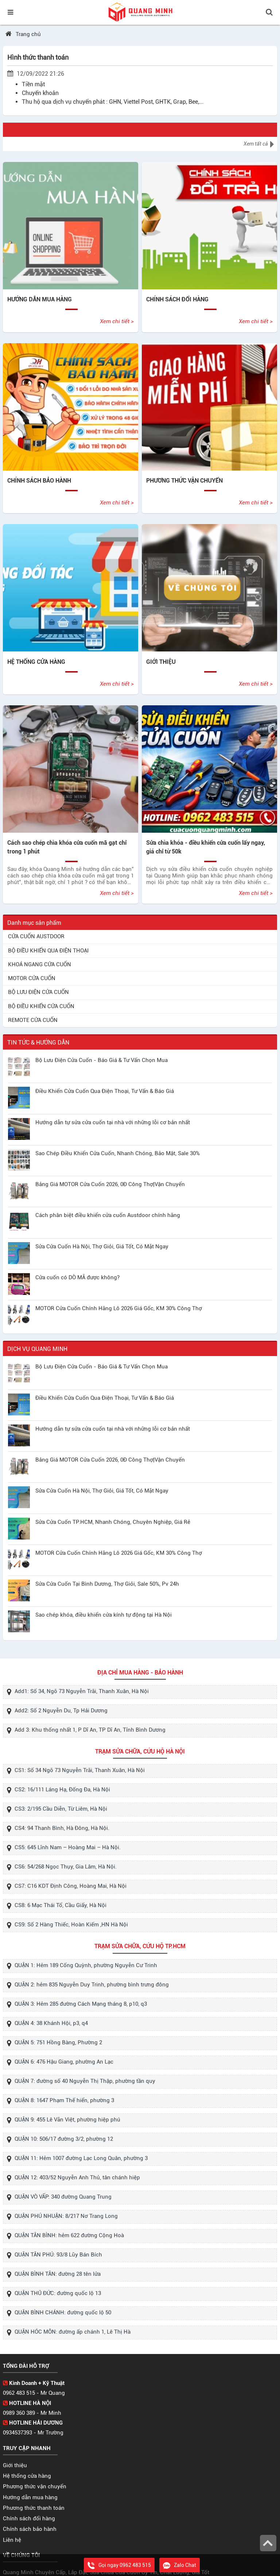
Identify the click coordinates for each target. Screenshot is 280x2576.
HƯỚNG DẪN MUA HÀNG (39, 299)
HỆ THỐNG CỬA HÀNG (36, 661)
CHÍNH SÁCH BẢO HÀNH (39, 480)
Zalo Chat (179, 2565)
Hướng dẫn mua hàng (30, 2497)
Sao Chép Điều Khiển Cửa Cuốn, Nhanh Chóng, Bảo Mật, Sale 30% (117, 1153)
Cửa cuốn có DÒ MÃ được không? (77, 1277)
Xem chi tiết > (117, 321)
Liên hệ (12, 2540)
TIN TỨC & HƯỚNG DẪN (38, 1042)
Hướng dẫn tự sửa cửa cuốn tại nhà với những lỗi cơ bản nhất (112, 1122)
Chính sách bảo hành (30, 2529)
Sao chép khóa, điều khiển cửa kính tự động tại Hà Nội (103, 1615)
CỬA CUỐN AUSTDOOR (36, 936)
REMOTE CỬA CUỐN (33, 1020)
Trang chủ (28, 34)
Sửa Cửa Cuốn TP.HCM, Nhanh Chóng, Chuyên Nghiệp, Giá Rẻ (112, 1522)
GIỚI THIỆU (161, 661)
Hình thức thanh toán (38, 57)
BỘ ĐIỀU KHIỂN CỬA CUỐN (41, 1006)
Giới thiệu (15, 2465)
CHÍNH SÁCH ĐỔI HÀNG (177, 299)
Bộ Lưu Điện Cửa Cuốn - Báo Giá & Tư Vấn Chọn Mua (101, 1060)
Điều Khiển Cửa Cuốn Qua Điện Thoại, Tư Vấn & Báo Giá (104, 1091)
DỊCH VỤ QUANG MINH (37, 1349)
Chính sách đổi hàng (29, 2518)
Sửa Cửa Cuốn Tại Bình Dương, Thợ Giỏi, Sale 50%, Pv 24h (107, 1584)
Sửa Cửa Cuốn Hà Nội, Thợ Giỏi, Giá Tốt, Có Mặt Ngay (101, 1246)
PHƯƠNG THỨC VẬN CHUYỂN (184, 480)
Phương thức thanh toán (34, 2508)
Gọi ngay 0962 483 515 (119, 2565)
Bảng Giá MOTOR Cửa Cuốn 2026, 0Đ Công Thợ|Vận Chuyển (110, 1184)
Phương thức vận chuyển (34, 2486)
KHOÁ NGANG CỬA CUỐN (39, 964)
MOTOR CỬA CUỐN (31, 978)
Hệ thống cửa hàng (27, 2476)
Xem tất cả (259, 144)
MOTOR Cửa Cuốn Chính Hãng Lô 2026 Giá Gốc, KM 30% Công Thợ (118, 1308)
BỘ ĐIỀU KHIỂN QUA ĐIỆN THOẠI (48, 950)
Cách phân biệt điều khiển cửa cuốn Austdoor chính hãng (107, 1215)
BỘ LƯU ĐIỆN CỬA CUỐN (38, 992)
